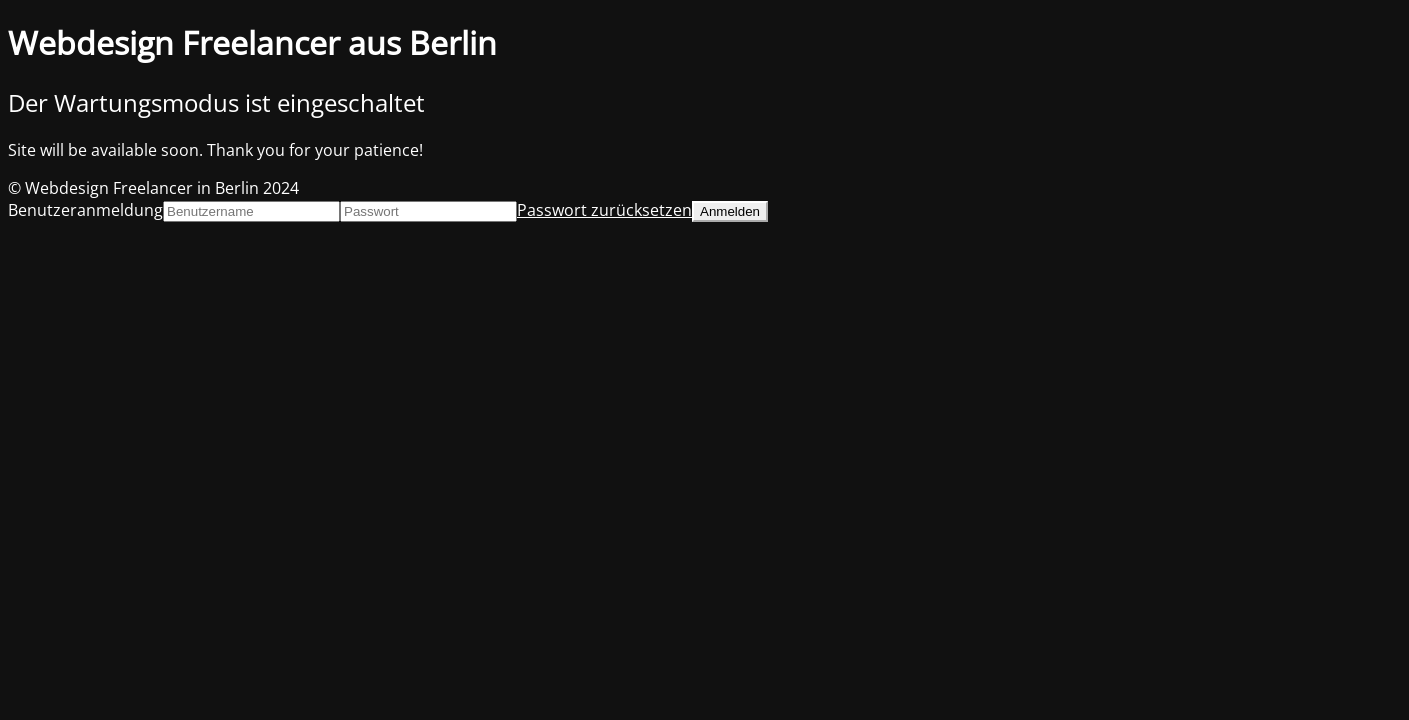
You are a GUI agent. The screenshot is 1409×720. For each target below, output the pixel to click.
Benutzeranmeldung (85, 210)
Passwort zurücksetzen (604, 210)
